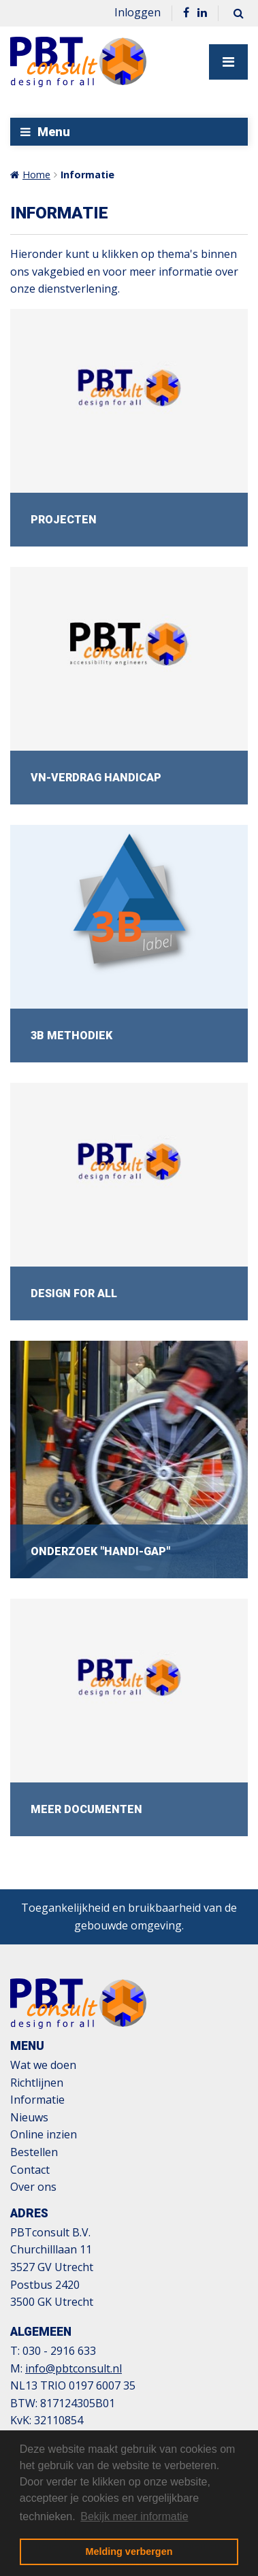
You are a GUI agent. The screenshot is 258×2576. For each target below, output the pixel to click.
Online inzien (43, 2134)
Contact (30, 2169)
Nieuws (29, 2117)
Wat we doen (43, 2064)
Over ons (33, 2186)
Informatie (87, 174)
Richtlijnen (36, 2082)
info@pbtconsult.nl (73, 2368)
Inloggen (137, 12)
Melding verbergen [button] (129, 2551)
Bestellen (34, 2152)
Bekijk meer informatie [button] (134, 2516)
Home (36, 174)
